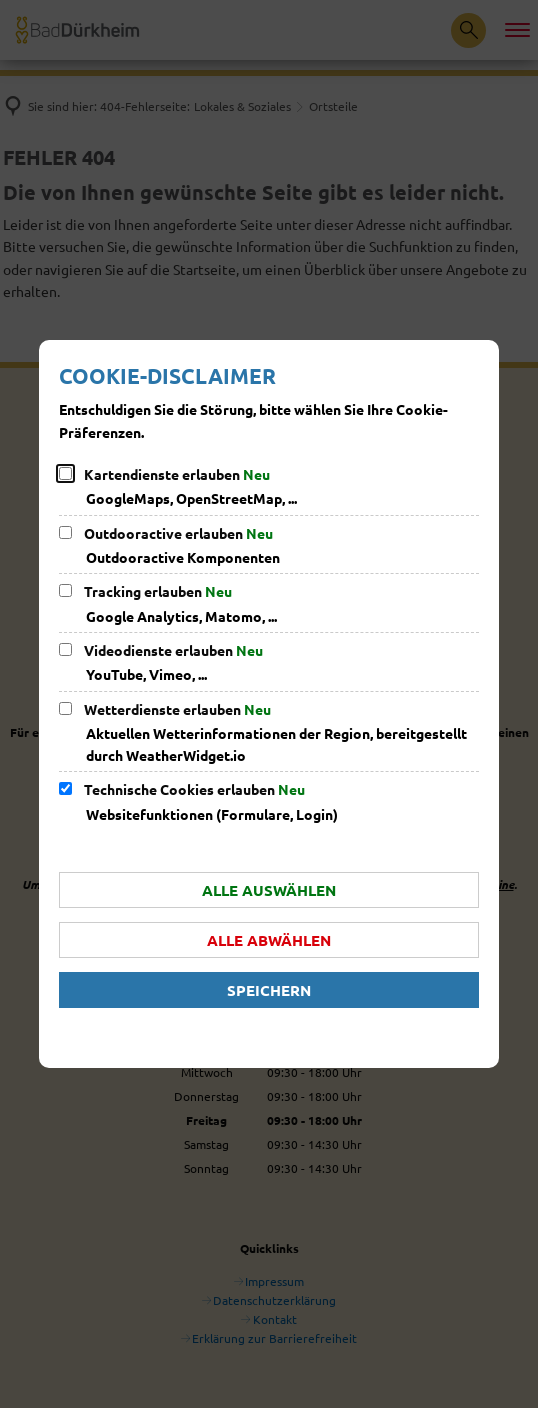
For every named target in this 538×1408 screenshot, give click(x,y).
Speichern (269, 990)
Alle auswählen (269, 890)
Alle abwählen (269, 940)
